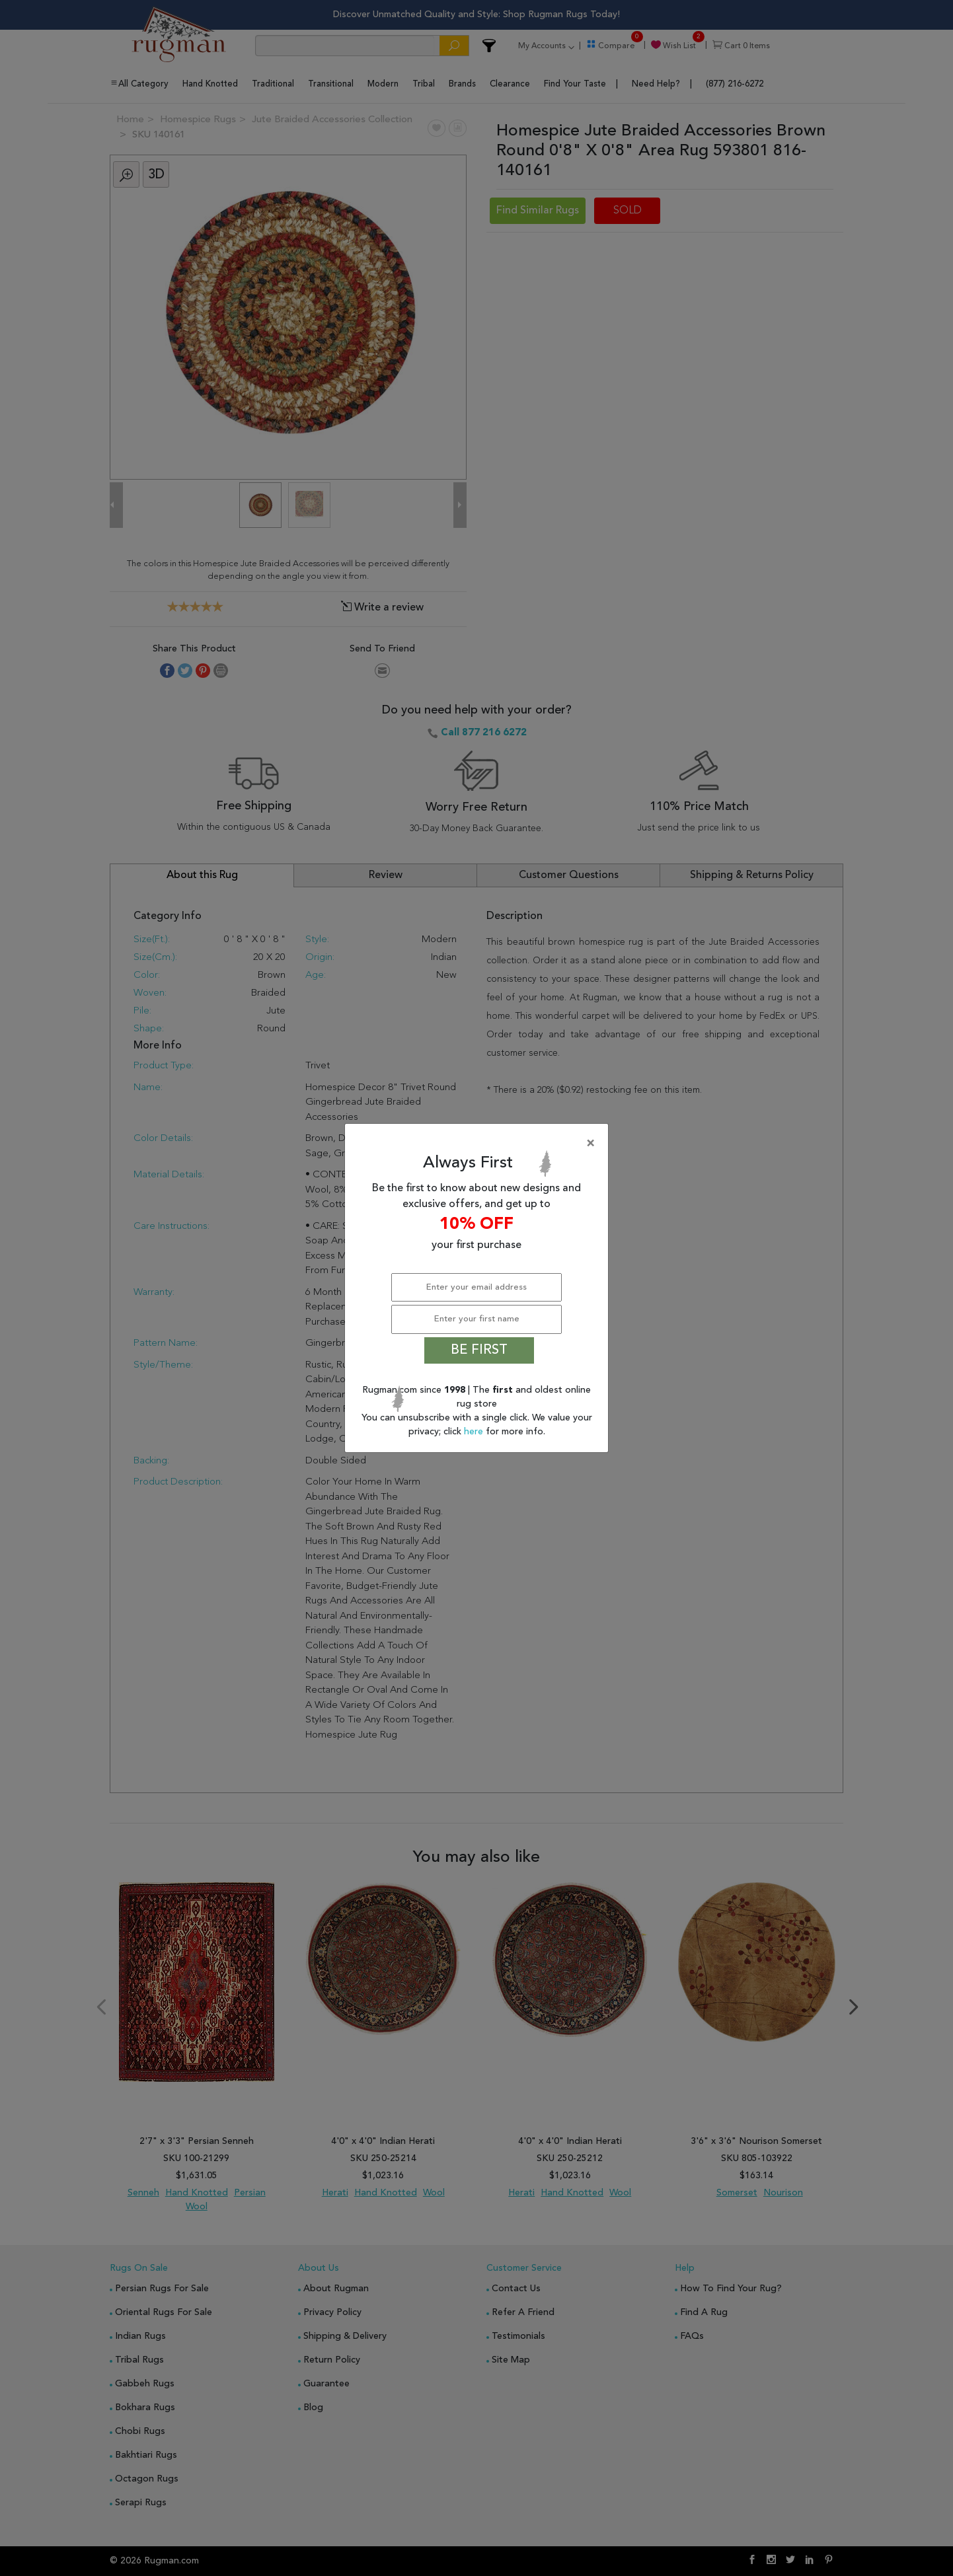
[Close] (479, 1143)
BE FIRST (479, 1350)
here (475, 1431)
